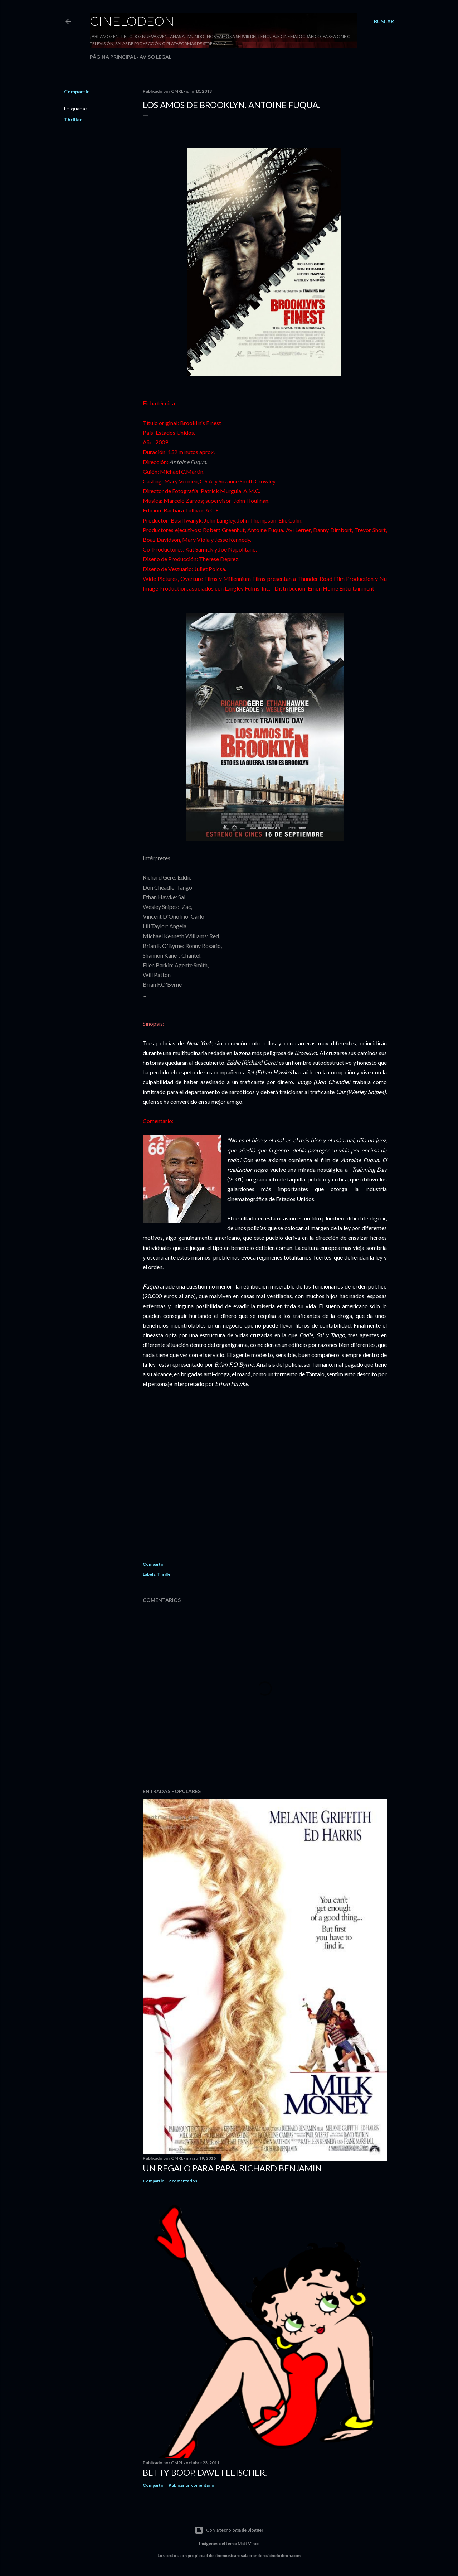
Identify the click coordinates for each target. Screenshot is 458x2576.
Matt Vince (248, 2543)
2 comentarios (183, 2180)
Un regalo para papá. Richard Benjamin (232, 2168)
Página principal (113, 57)
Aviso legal (155, 57)
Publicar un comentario (191, 2485)
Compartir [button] (76, 91)
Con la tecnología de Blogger (229, 2530)
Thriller (73, 119)
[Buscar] (384, 21)
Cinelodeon (132, 21)
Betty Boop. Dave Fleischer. (205, 2472)
